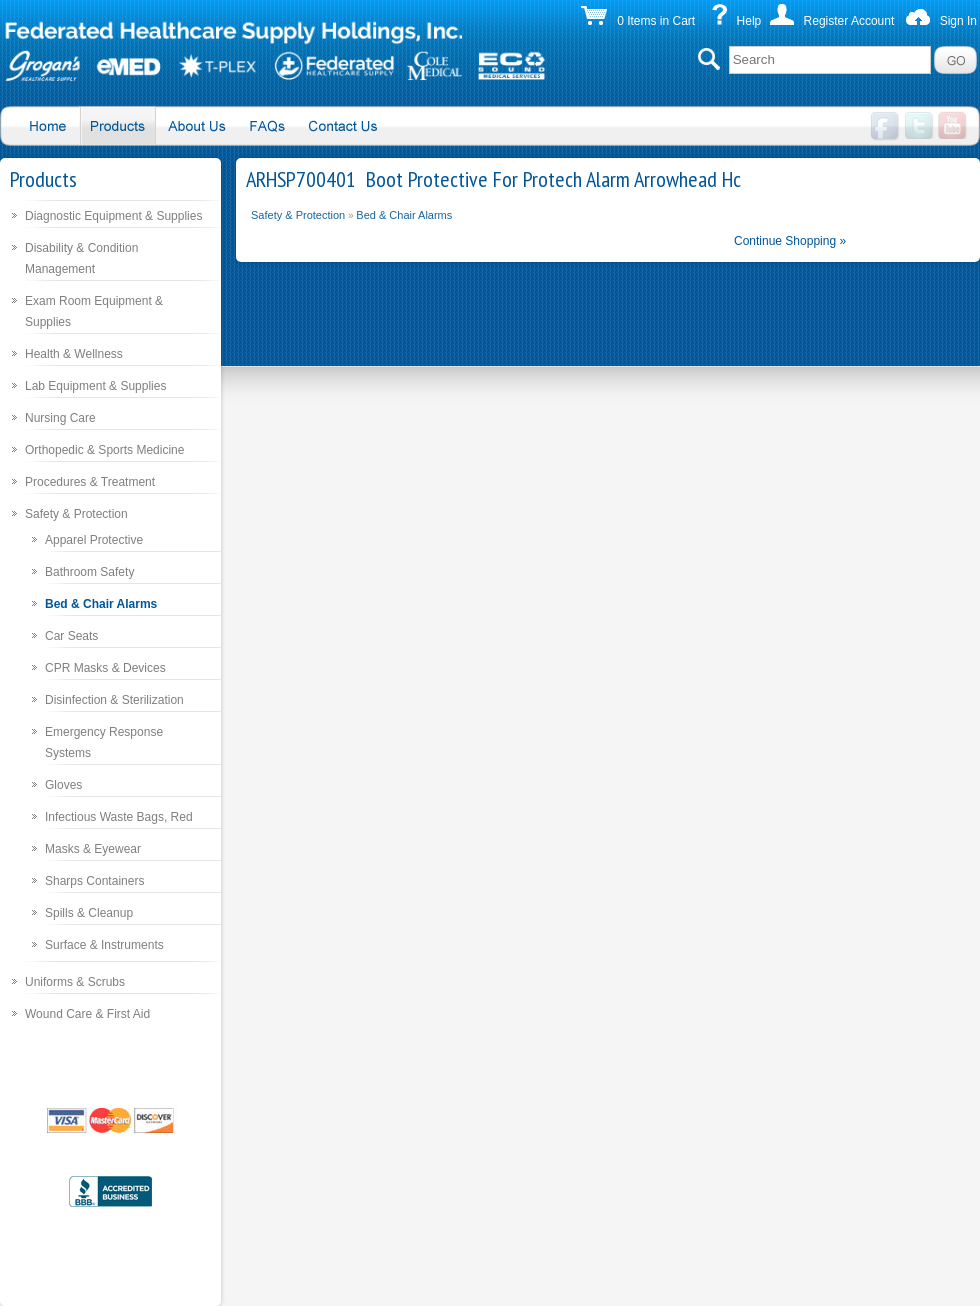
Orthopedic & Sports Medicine (104, 450)
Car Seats (71, 636)
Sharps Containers (94, 881)
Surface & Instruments (104, 945)
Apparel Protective (94, 540)
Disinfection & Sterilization (114, 700)
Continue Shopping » (790, 241)
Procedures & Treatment (90, 482)
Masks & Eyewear (93, 849)
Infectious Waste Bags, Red (119, 817)
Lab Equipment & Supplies (95, 386)
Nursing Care (60, 418)
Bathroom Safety (89, 572)
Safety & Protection (76, 514)
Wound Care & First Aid (87, 1014)
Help (749, 21)
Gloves (63, 785)
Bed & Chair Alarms (101, 604)
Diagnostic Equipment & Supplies (113, 216)
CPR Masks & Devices (105, 668)
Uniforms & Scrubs (75, 982)
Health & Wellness (74, 354)
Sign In (958, 21)
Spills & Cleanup (89, 913)
